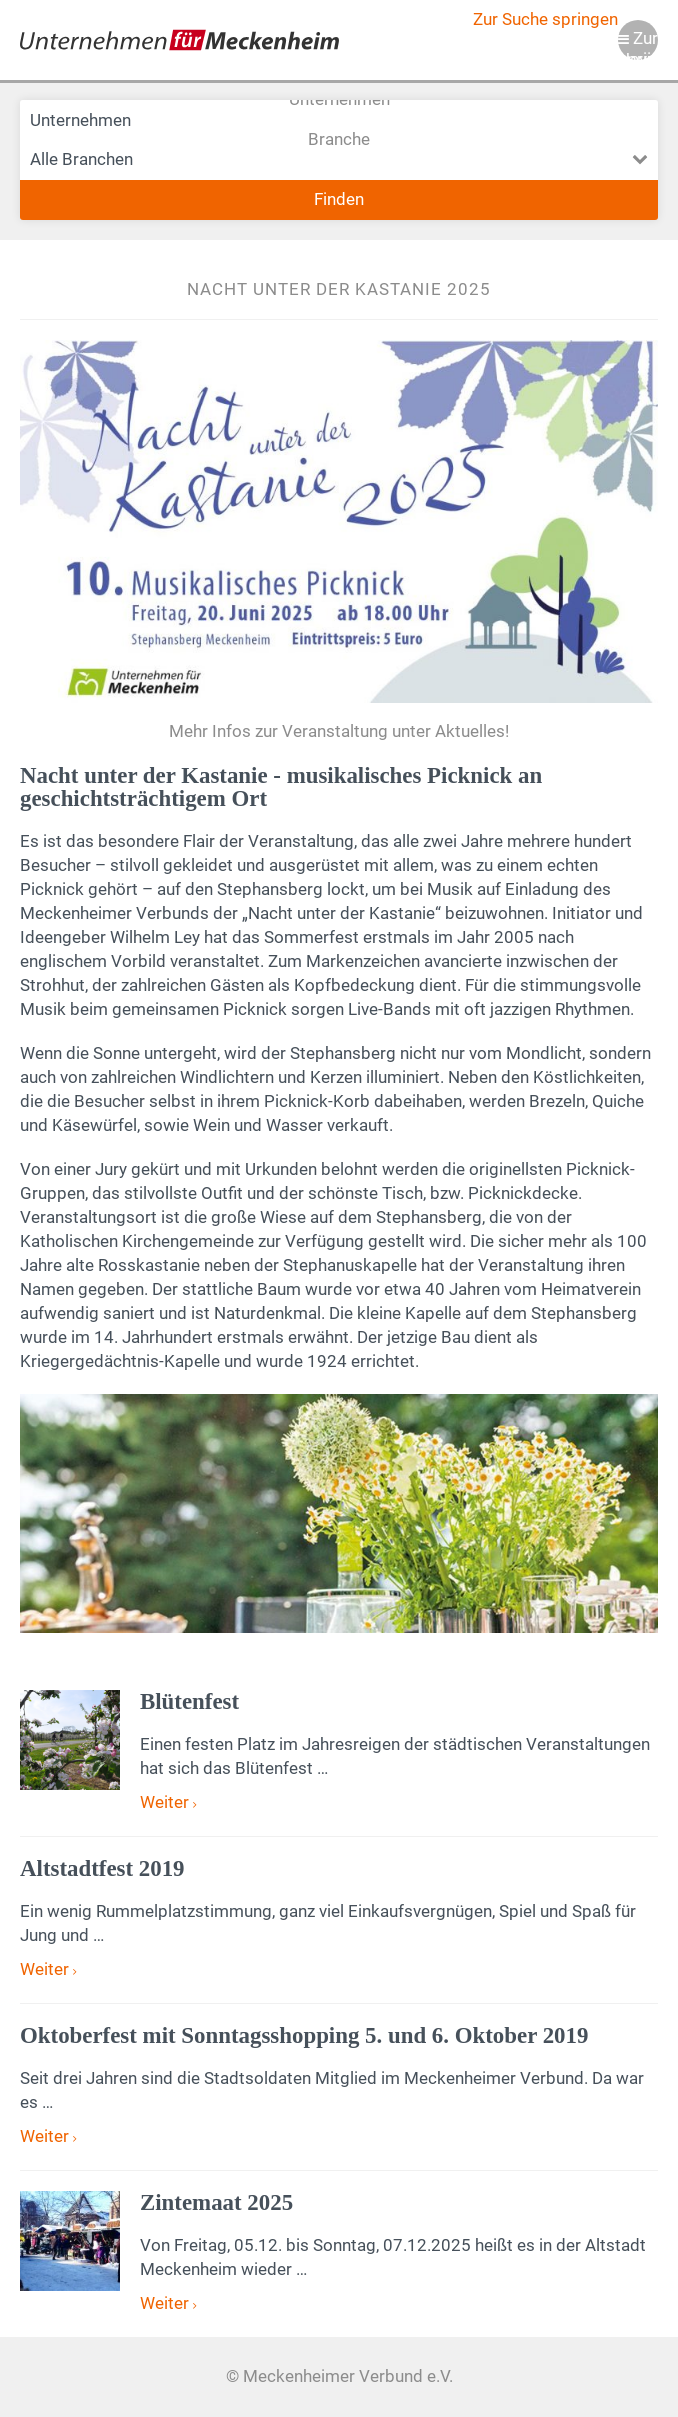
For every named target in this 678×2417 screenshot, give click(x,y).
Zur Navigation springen (638, 44)
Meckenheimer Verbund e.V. (179, 40)
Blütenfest (189, 1701)
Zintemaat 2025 (216, 2202)
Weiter (166, 1802)
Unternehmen (339, 120)
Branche (339, 160)
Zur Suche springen (545, 19)
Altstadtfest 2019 (102, 1868)
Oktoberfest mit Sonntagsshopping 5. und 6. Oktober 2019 (304, 2035)
